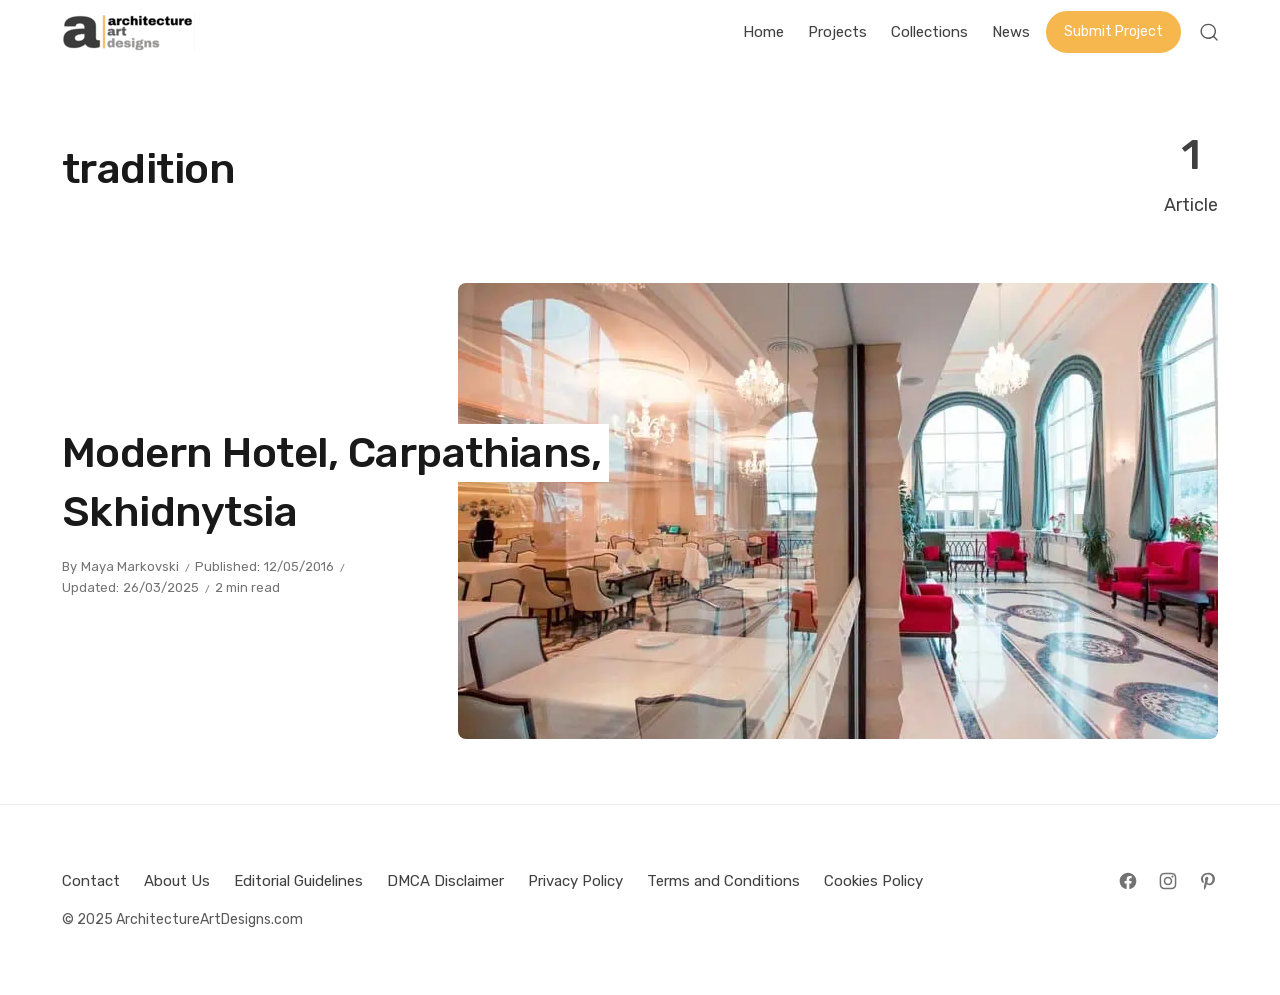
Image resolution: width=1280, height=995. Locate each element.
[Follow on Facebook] (1128, 881)
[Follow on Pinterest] (1208, 881)
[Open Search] (1209, 32)
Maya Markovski (130, 566)
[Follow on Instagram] (1168, 881)
